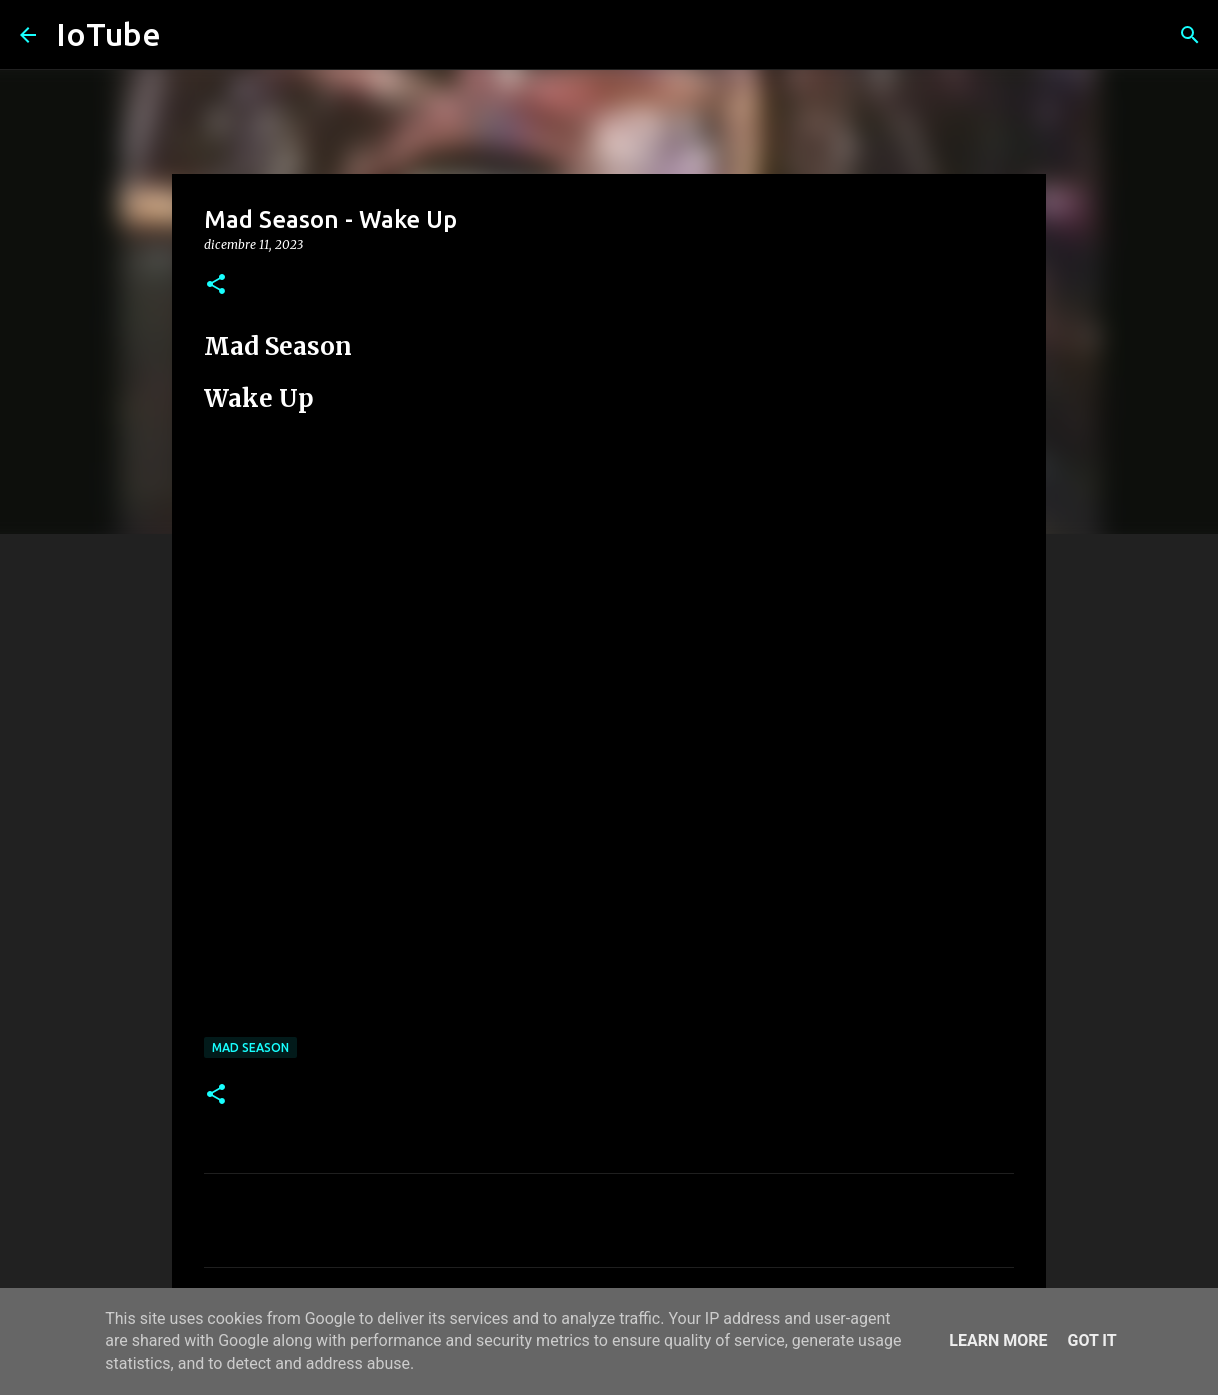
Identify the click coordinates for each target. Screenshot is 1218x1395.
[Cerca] (1190, 35)
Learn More (998, 1340)
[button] (216, 285)
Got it (1091, 1340)
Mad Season (250, 1047)
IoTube (108, 34)
